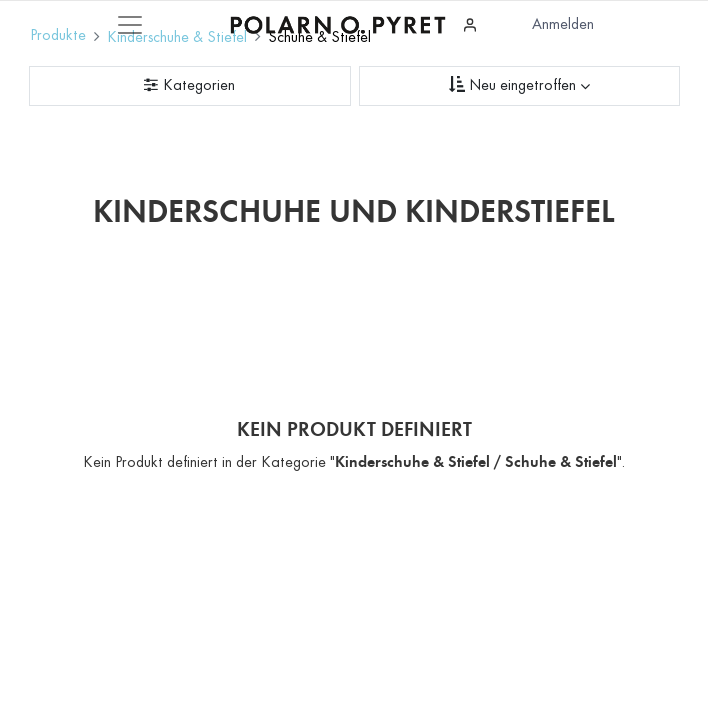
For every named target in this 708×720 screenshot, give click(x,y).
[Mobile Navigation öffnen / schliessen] (130, 25)
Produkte (58, 36)
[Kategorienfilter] (190, 86)
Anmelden (563, 25)
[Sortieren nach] (520, 86)
